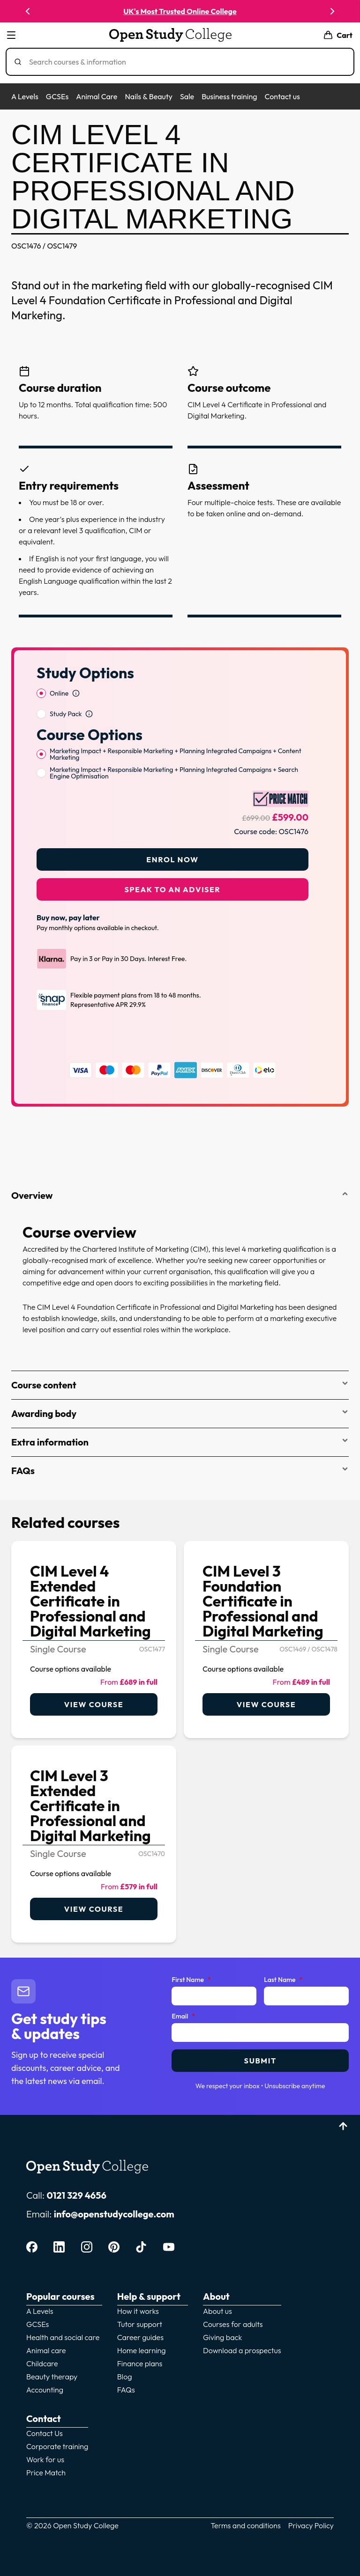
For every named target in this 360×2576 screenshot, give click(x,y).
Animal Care (96, 96)
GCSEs (57, 96)
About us (217, 2311)
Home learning (141, 2350)
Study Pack (66, 714)
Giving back (222, 2337)
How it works (138, 2311)
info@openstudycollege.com (114, 2214)
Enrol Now (172, 859)
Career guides (140, 2337)
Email (183, 2016)
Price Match (46, 2472)
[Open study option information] (75, 693)
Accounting (44, 2389)
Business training (229, 96)
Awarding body (180, 1413)
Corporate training (57, 2446)
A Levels (24, 96)
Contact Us (44, 2433)
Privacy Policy (311, 2525)
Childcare (42, 2363)
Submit (260, 2060)
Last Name (283, 1980)
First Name (191, 1980)
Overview (180, 1195)
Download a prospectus (242, 2350)
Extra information (180, 1442)
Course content (180, 1385)
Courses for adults (233, 2324)
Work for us (45, 2459)
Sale (187, 96)
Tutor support (139, 2324)
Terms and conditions (245, 2525)
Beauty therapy (51, 2376)
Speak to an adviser (173, 889)
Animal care (46, 2350)
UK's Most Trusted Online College (179, 11)
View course (93, 1704)
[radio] (41, 693)
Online (59, 693)
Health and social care (62, 2337)
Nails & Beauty (148, 96)
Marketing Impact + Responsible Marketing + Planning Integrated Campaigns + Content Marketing (175, 754)
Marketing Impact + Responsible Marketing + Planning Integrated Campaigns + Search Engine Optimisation (174, 772)
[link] (93, 1639)
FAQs (180, 1470)
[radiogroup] (172, 703)
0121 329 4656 (76, 2195)
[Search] (184, 61)
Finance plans (140, 2363)
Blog (124, 2376)
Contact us (282, 96)
